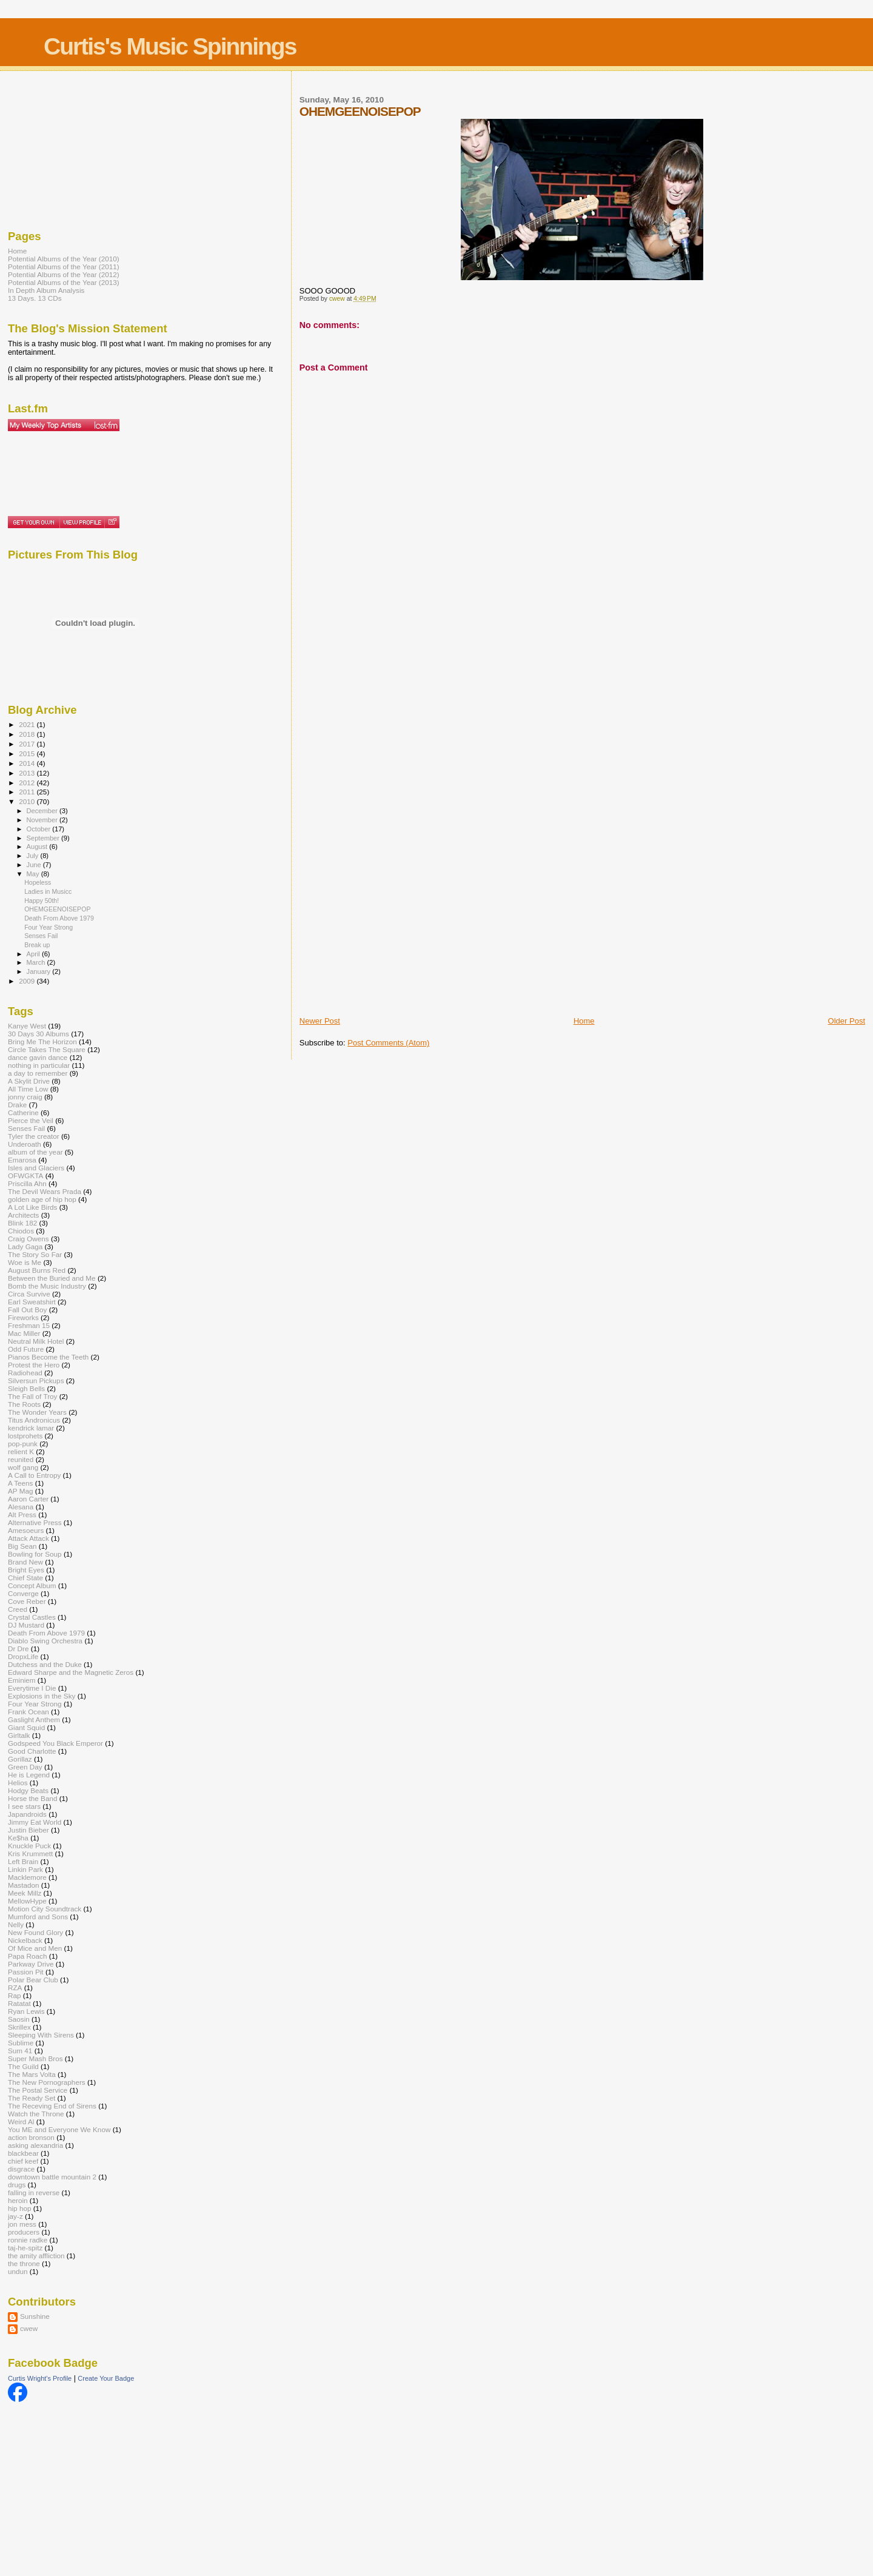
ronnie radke (27, 2240)
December (43, 810)
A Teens (20, 1483)
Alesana (20, 1507)
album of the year (35, 1152)
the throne (24, 2263)
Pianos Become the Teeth (48, 1357)
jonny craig (25, 1097)
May (34, 873)
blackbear (23, 2153)
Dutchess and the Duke (45, 1664)
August (38, 846)
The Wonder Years (37, 1412)
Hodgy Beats (28, 1790)
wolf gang (23, 1467)
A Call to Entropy (34, 1475)
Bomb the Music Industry (47, 1286)
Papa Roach (27, 1956)
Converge (23, 1593)
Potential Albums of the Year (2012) (63, 274)
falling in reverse (33, 2192)
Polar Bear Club (33, 1980)
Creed (17, 1609)
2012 (27, 783)
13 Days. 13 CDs (35, 298)
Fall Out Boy (27, 1309)
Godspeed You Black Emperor (55, 1743)
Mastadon (23, 1885)
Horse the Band (32, 1798)
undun (18, 2271)
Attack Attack (28, 1538)
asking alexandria (35, 2145)
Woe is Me (24, 1262)
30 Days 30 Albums (38, 1034)
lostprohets (25, 1436)
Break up (37, 944)
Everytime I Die (32, 1688)
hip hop (19, 2208)
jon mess (22, 2224)
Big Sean (22, 1546)
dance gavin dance (37, 1057)
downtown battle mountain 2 (52, 2177)
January (40, 971)
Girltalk (19, 1735)
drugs (16, 2185)
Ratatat (19, 2003)
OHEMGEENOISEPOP (57, 909)
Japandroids (27, 1814)
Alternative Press (35, 1522)
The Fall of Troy (32, 1396)
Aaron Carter (28, 1499)
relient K (21, 1451)
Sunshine (35, 2316)
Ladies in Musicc (48, 891)
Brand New (25, 1562)
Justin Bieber (28, 1830)
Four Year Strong (48, 927)
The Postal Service (37, 2090)
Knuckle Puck (29, 1846)
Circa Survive (29, 1294)
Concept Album (32, 1585)
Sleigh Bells (26, 1388)
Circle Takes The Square (46, 1049)
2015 (27, 753)
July (34, 855)
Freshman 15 (29, 1325)
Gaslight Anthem (34, 1719)
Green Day (25, 1767)
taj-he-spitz (25, 2248)
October (40, 829)
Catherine (23, 1112)
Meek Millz (24, 1893)
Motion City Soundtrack (44, 1909)
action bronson (31, 2137)
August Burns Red (36, 1270)
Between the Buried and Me (52, 1278)
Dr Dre (18, 1648)
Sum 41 (20, 2050)
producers (23, 2232)
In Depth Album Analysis (46, 290)
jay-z (15, 2216)
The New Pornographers (46, 2082)
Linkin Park (25, 1869)
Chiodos (21, 1231)
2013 (27, 773)
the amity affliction (36, 2255)
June (35, 864)
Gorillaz (20, 1759)
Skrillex (19, 2027)
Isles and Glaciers (36, 1168)
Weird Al (21, 2121)
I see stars (24, 1806)
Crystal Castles (32, 1617)
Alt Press (22, 1514)
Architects (23, 1215)
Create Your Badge (106, 2378)
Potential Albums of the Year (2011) (63, 266)
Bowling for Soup (35, 1554)
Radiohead (25, 1373)
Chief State (25, 1577)
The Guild (23, 2066)
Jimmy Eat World (34, 1822)
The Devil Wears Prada (44, 1191)
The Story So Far (35, 1254)
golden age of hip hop (42, 1199)
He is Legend (29, 1775)
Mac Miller (24, 1333)
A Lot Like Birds (32, 1207)
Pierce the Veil (30, 1120)
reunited (20, 1459)
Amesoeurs (26, 1530)
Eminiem (22, 1680)
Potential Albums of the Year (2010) (63, 259)
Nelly (16, 1924)
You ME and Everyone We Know (59, 2129)
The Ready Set (31, 2098)
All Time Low (28, 1089)
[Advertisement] (347, 825)
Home (584, 1020)
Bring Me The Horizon (42, 1041)
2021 (27, 724)
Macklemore (27, 1877)
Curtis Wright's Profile (40, 2378)
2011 (27, 792)
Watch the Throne (36, 2114)
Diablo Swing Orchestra (45, 1641)
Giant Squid (26, 1727)
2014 (27, 763)
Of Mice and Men (35, 1948)
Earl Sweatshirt (32, 1302)
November (43, 819)
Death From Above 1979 (59, 918)
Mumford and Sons (38, 1916)
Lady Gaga (25, 1246)
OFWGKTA (25, 1175)
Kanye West (27, 1026)
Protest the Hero (33, 1365)
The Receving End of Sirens (52, 2106)
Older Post (846, 1020)
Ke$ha (18, 1838)
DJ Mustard (26, 1625)
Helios (18, 1782)
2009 (27, 981)
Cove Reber (27, 1601)
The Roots (24, 1404)
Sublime (20, 2043)
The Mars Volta (32, 2074)
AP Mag (20, 1491)
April (34, 954)
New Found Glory (35, 1932)
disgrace (21, 2169)
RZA (15, 1987)
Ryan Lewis (26, 2011)
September (44, 838)
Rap (14, 1995)
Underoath (24, 1144)
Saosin (19, 2019)
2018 (27, 734)
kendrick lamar (31, 1428)
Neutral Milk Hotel (36, 1341)
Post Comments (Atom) (388, 1042)
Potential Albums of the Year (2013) (63, 282)
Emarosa (22, 1160)
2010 (27, 801)
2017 (27, 744)
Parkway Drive (31, 1964)
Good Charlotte (32, 1751)
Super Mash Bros (35, 2058)
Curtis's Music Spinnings (170, 46)
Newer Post (319, 1020)
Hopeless (37, 882)
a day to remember (37, 1073)
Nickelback (25, 1940)
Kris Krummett (30, 1853)
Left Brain (23, 1861)
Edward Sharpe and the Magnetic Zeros (70, 1672)
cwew (29, 2328)
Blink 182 (22, 1223)
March (37, 962)
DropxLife (23, 1656)
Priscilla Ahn (27, 1183)
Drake (17, 1105)
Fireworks (23, 1317)
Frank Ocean (28, 1712)
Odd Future (26, 1349)
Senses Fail (41, 935)
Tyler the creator (33, 1136)
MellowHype (27, 1901)
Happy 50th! (41, 900)
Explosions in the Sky (41, 1696)
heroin (18, 2200)
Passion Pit (26, 1972)
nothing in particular (39, 1065)
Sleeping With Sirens (41, 2035)
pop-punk (23, 1443)
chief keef (23, 2161)
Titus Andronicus (34, 1420)
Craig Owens (28, 1239)
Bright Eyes (26, 1570)
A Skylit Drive (29, 1081)
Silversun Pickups (36, 1380)
